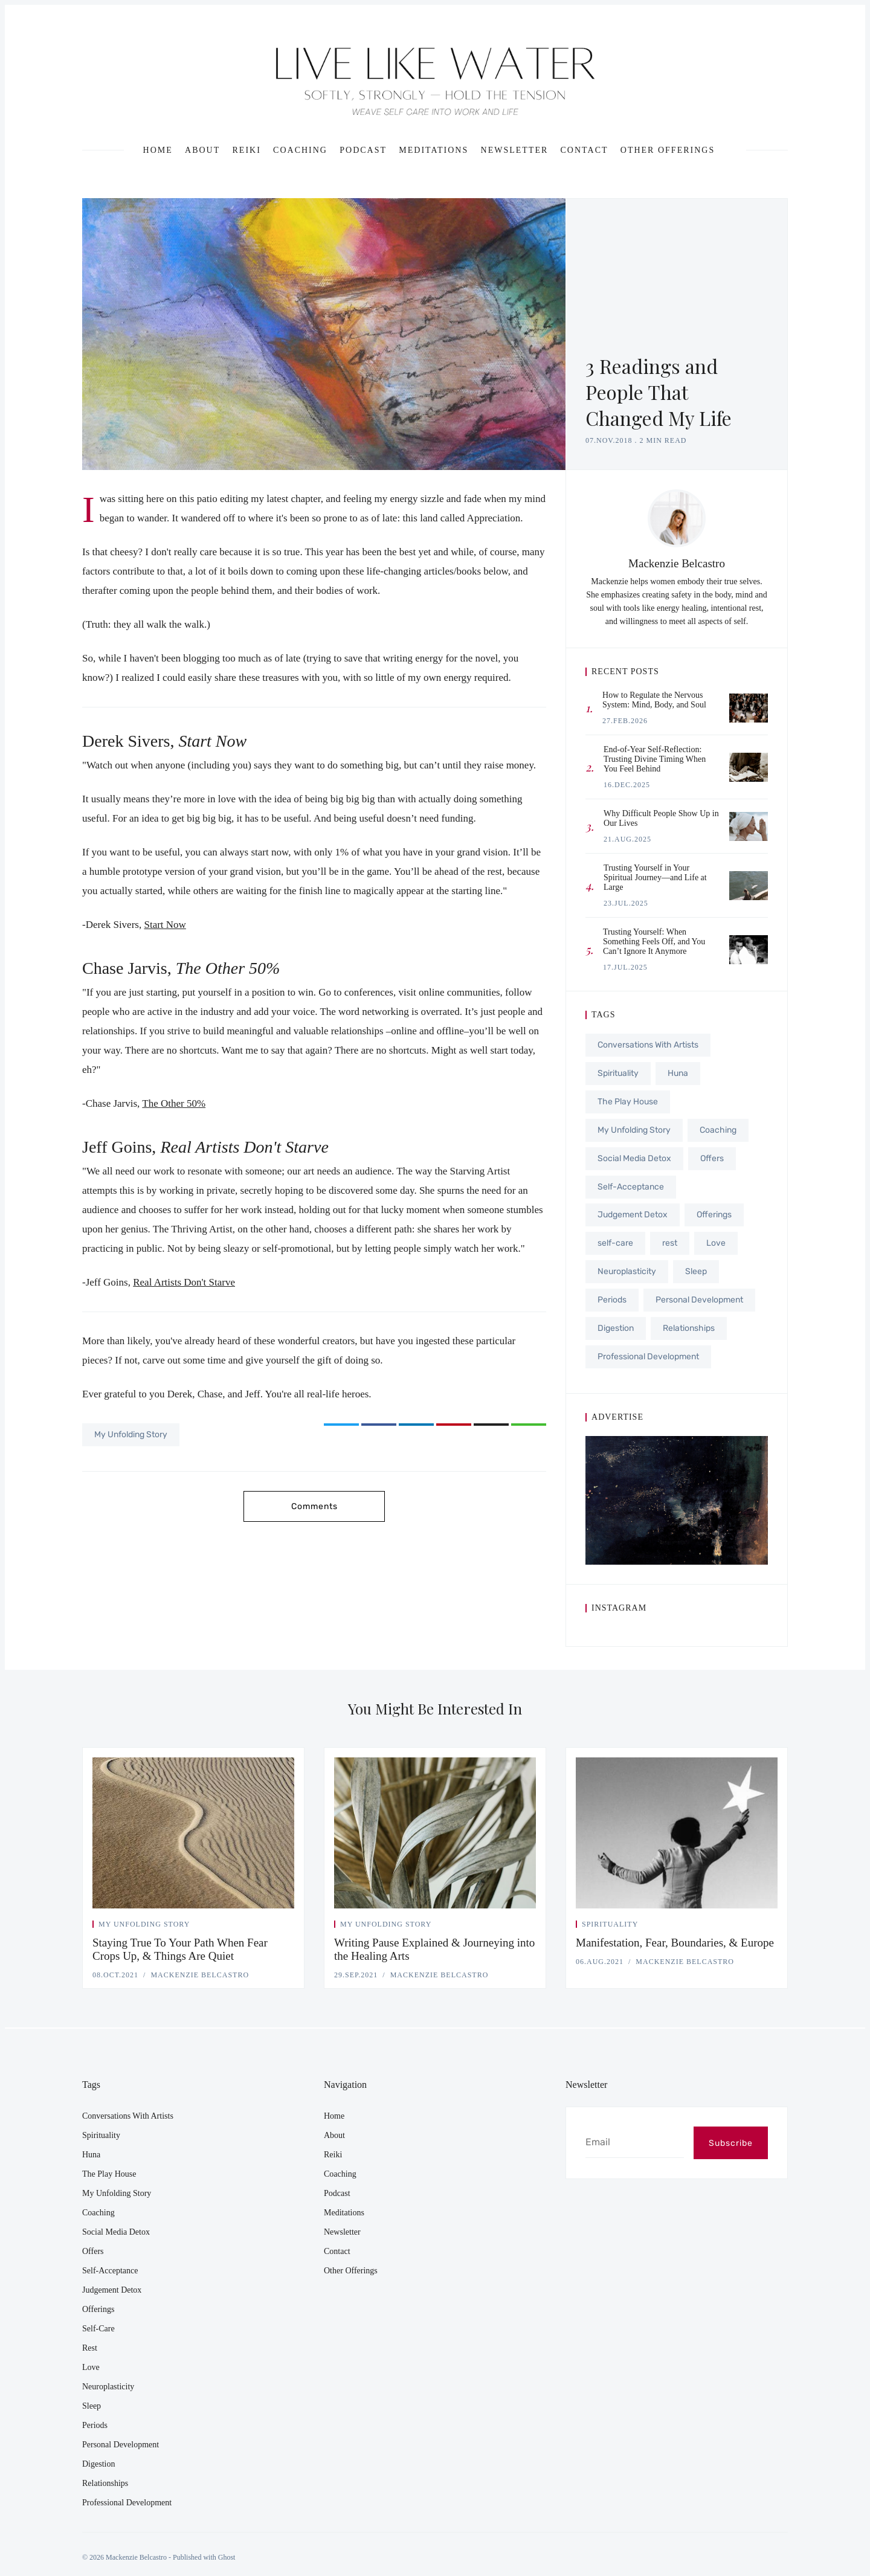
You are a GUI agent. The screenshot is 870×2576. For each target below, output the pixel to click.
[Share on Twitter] (341, 1424)
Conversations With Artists (648, 1045)
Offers (712, 1156)
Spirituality (618, 1072)
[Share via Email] (491, 1424)
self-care (615, 1239)
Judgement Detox (633, 1211)
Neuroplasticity (627, 1267)
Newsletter (515, 150)
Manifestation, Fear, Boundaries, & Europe (675, 1942)
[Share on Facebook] (378, 1424)
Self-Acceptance (631, 1184)
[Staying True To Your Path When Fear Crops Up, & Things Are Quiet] (193, 1833)
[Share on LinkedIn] (416, 1424)
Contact (584, 150)
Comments (314, 1506)
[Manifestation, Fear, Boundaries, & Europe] (677, 1833)
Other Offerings (667, 150)
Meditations (433, 150)
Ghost (227, 2557)
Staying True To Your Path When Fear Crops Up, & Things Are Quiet (180, 1949)
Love (716, 1239)
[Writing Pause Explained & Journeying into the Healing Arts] (435, 1833)
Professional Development (648, 1350)
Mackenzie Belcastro (676, 563)
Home (158, 150)
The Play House (628, 1100)
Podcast (363, 150)
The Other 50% (173, 1103)
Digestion (616, 1323)
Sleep (696, 1267)
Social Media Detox (634, 1156)
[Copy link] (528, 1424)
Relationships (689, 1323)
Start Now (164, 924)
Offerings (714, 1211)
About (202, 150)
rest (669, 1239)
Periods (612, 1295)
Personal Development (699, 1295)
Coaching (300, 150)
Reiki (247, 150)
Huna (678, 1072)
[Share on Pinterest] (453, 1424)
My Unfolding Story (130, 1434)
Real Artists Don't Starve (184, 1282)
